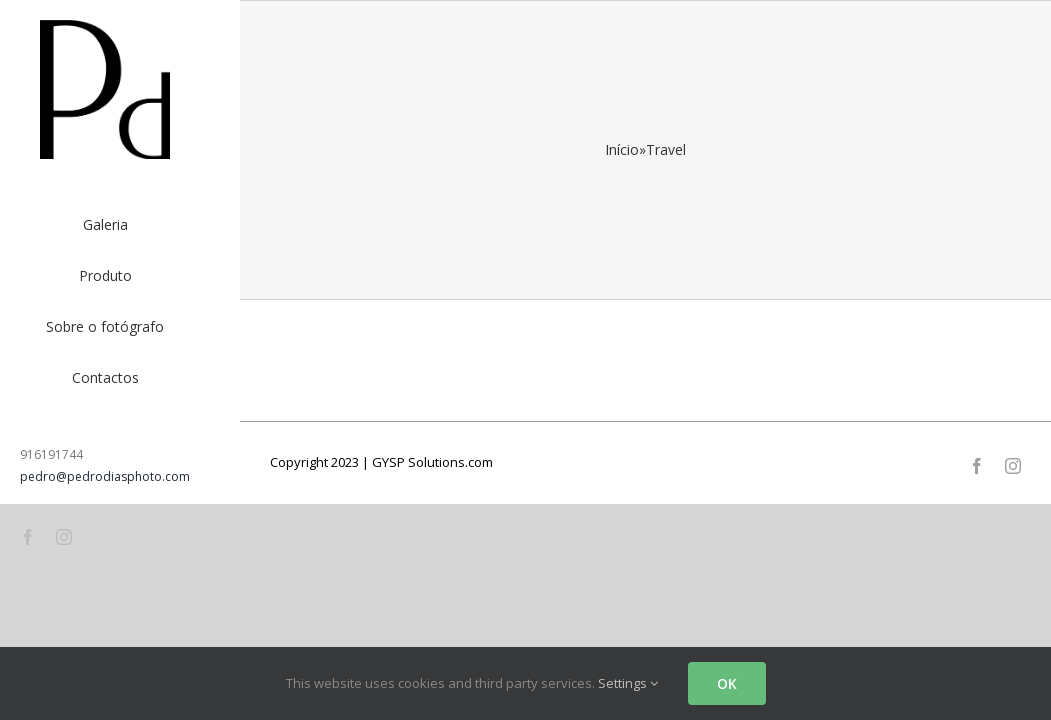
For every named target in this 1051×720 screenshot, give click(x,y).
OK (727, 683)
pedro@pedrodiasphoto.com (105, 476)
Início (622, 149)
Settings (628, 683)
